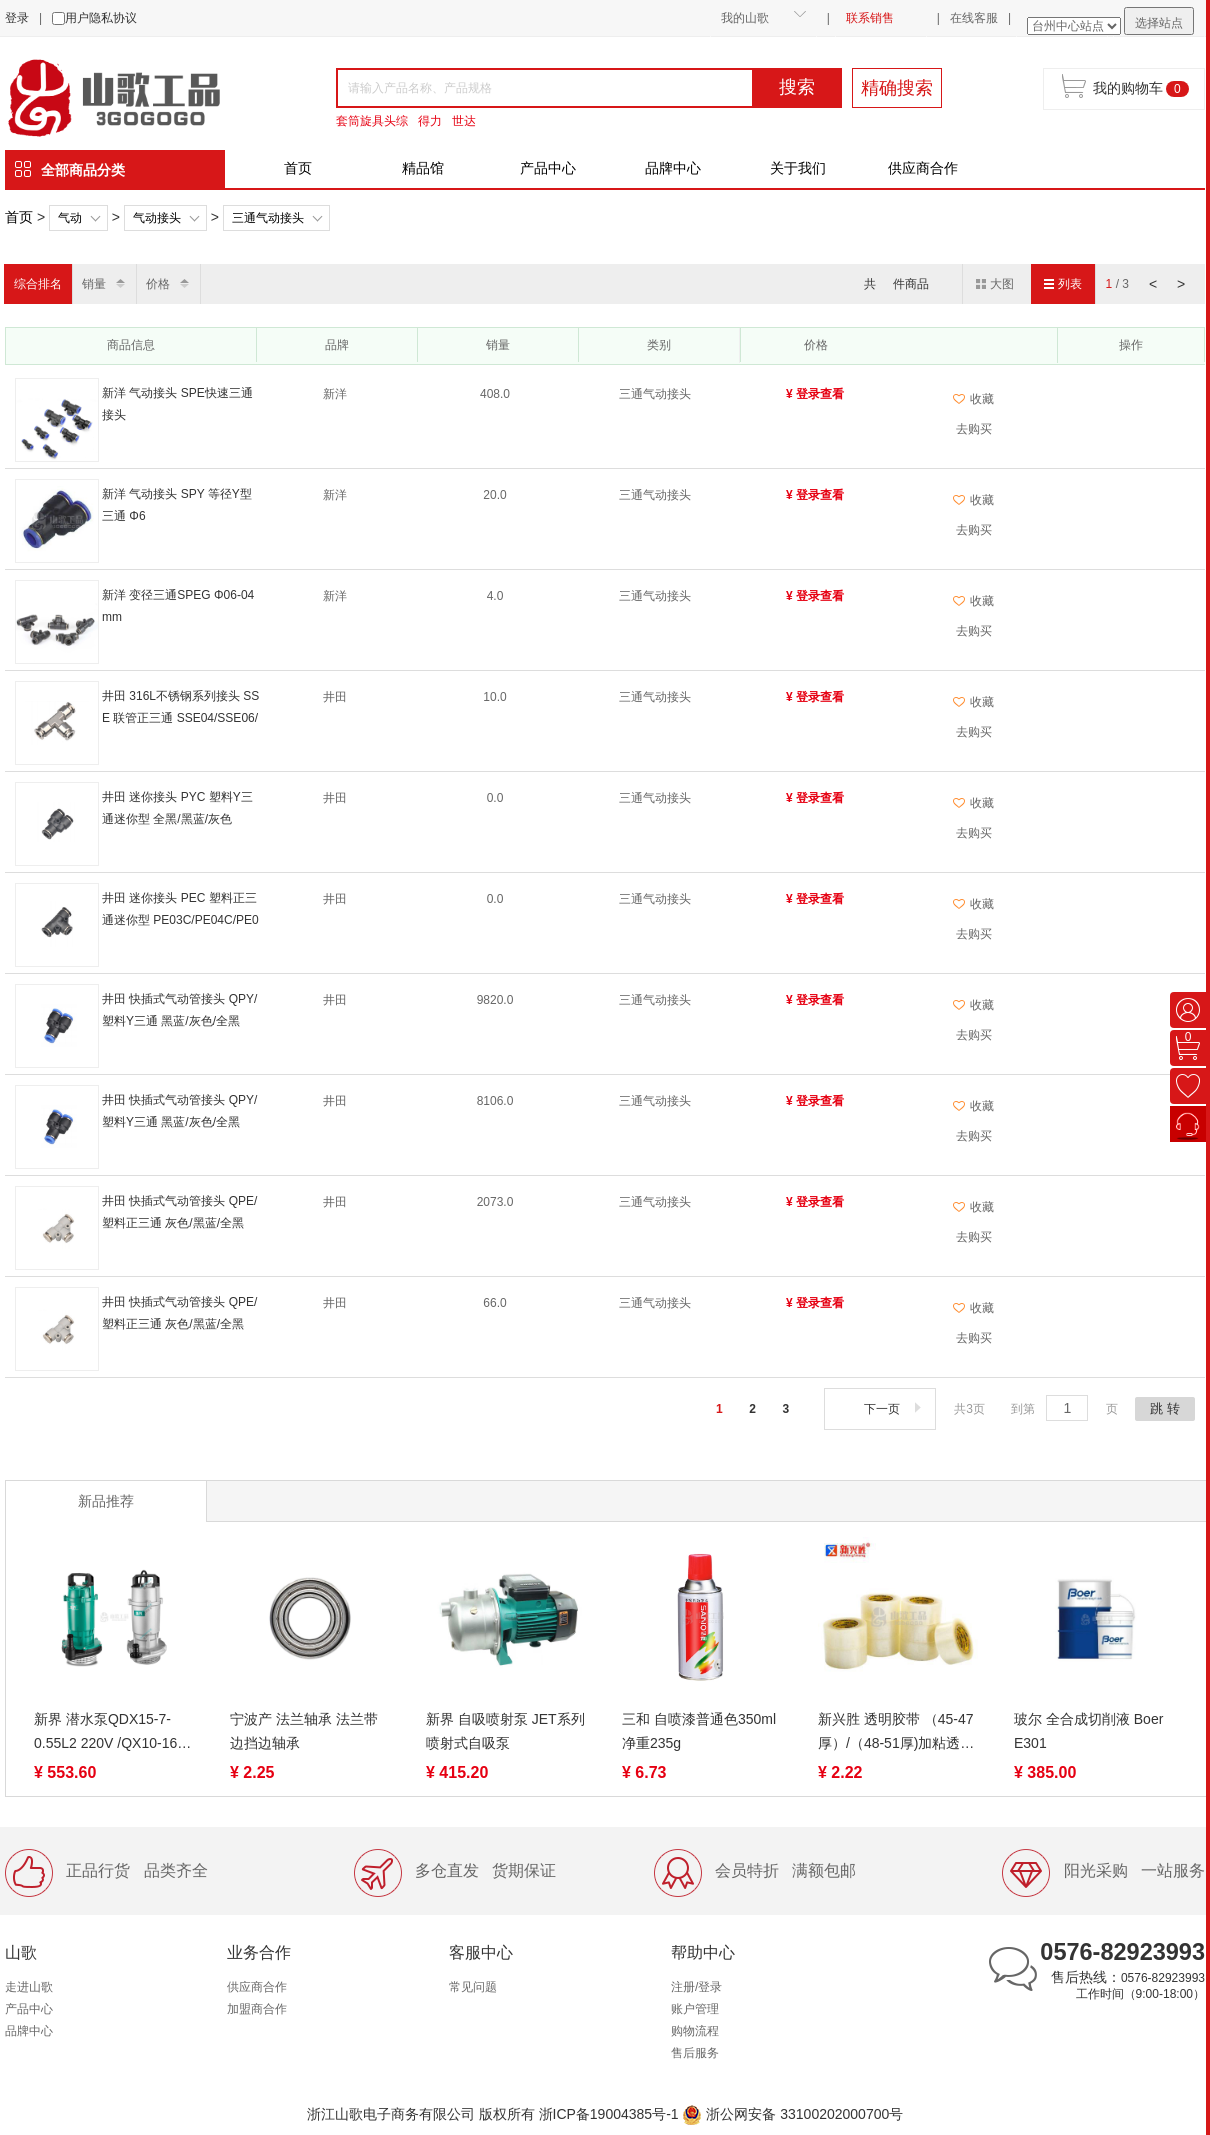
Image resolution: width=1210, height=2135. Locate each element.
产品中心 (548, 168)
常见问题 (473, 1987)
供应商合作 (923, 168)
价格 (158, 284)
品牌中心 (673, 168)
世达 (464, 121)
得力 (430, 121)
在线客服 (974, 18)
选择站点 (1159, 23)
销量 (94, 284)
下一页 (894, 1409)
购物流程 (695, 2031)
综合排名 (38, 284)
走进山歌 (29, 1987)
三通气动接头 (268, 218)
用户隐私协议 (101, 18)
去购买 (974, 429)
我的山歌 (745, 18)
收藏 (973, 399)
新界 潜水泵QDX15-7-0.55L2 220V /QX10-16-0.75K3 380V (108, 1733)
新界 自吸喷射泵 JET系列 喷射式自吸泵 (505, 1731)
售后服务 (695, 2053)
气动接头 (157, 218)
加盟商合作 (257, 2009)
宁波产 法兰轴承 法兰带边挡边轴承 (304, 1731)
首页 (298, 168)
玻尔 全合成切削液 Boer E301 (1088, 1731)
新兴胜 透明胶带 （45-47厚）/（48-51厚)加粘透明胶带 (896, 1733)
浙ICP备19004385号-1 (609, 2114)
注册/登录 (696, 1987)
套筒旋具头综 (372, 121)
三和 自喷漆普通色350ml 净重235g (699, 1731)
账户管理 (695, 2009)
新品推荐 (106, 1501)
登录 (17, 18)
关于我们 (798, 168)
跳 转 (1165, 1408)
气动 (70, 218)
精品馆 (423, 168)
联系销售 (870, 18)
